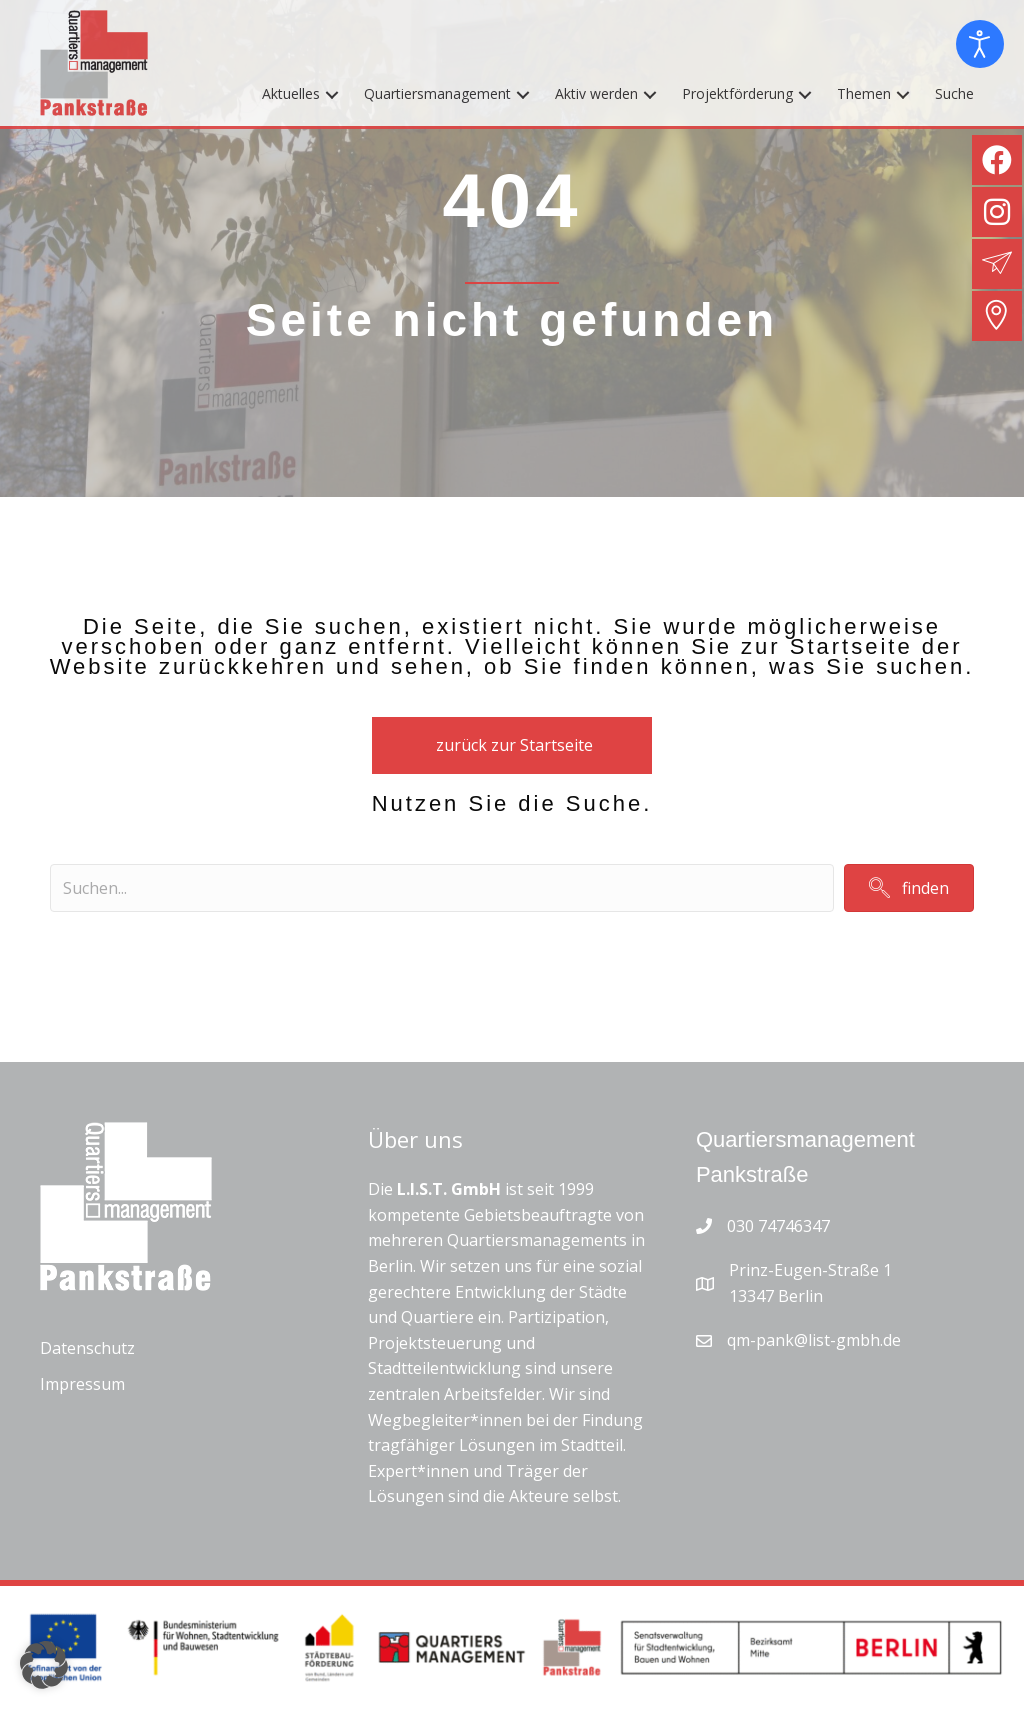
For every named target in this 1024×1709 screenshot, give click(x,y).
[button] (332, 94)
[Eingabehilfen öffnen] (980, 44)
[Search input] (442, 888)
